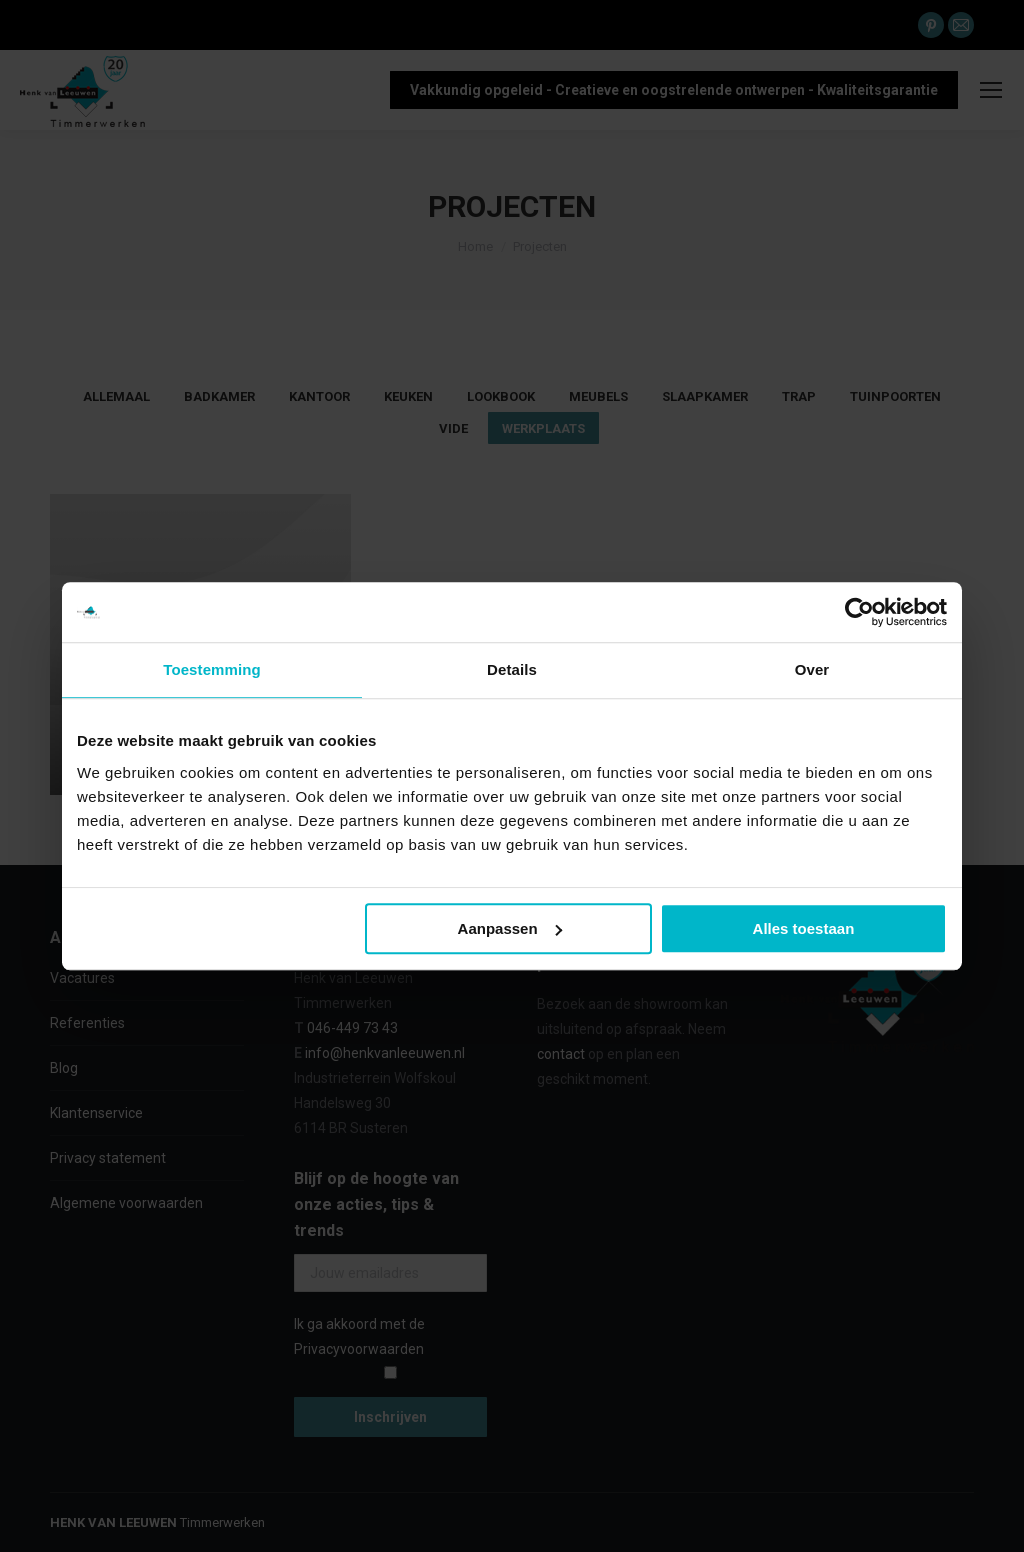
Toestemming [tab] (212, 669)
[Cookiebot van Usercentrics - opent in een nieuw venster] (859, 612)
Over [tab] (812, 669)
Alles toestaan (804, 928)
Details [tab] (512, 669)
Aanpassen (510, 928)
